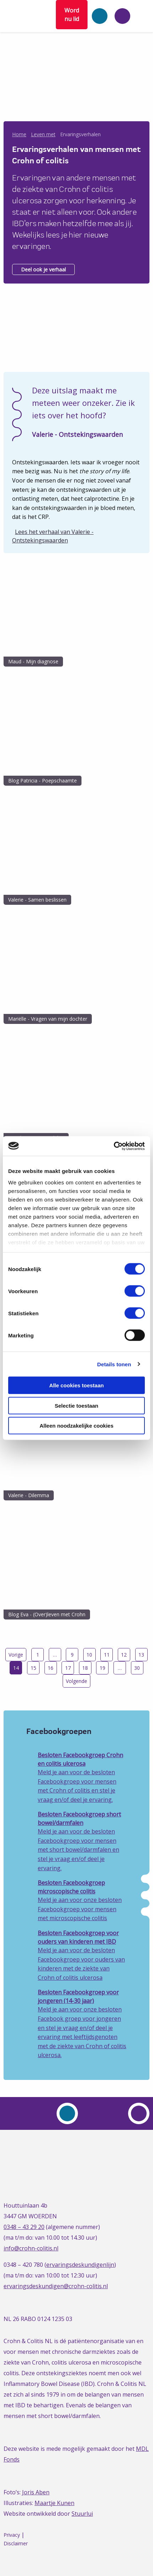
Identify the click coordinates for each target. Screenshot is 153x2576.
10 (89, 1654)
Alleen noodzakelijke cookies (76, 1426)
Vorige (16, 1654)
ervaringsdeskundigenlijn (80, 2265)
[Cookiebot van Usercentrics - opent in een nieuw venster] (114, 1146)
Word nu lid (71, 14)
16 (50, 1667)
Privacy (12, 2534)
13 (141, 1654)
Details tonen (114, 1364)
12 (124, 1654)
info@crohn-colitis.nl (31, 2248)
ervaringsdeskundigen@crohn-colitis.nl (56, 2286)
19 (102, 1667)
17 (68, 1667)
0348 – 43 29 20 (24, 2227)
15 (33, 1667)
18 (85, 1667)
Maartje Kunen (54, 2503)
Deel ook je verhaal (43, 269)
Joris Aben (35, 2492)
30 (137, 1667)
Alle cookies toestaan (76, 1385)
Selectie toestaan (77, 1405)
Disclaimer (16, 2543)
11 (107, 1654)
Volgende (76, 1681)
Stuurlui (82, 2514)
